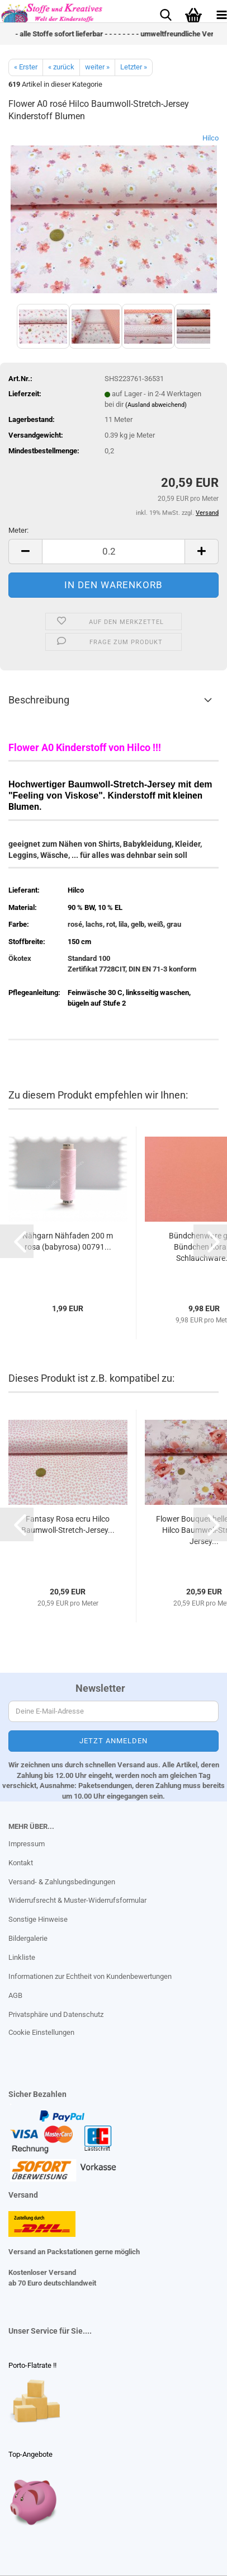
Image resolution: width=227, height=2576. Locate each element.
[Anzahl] (113, 551)
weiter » (97, 67)
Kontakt (20, 1863)
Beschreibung (38, 700)
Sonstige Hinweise (38, 1919)
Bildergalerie (28, 1938)
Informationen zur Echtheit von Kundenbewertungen (90, 1976)
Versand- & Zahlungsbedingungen (61, 1882)
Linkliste (21, 1957)
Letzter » (133, 67)
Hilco (210, 138)
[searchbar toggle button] (165, 14)
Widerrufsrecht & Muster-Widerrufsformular (77, 1900)
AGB (15, 1995)
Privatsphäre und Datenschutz (55, 2014)
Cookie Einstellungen (41, 2032)
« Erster (25, 67)
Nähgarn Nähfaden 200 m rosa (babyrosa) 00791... (67, 1241)
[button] (25, 551)
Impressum (26, 1844)
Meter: (18, 530)
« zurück (61, 67)
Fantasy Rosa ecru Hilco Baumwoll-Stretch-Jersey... (68, 1524)
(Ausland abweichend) (156, 405)
